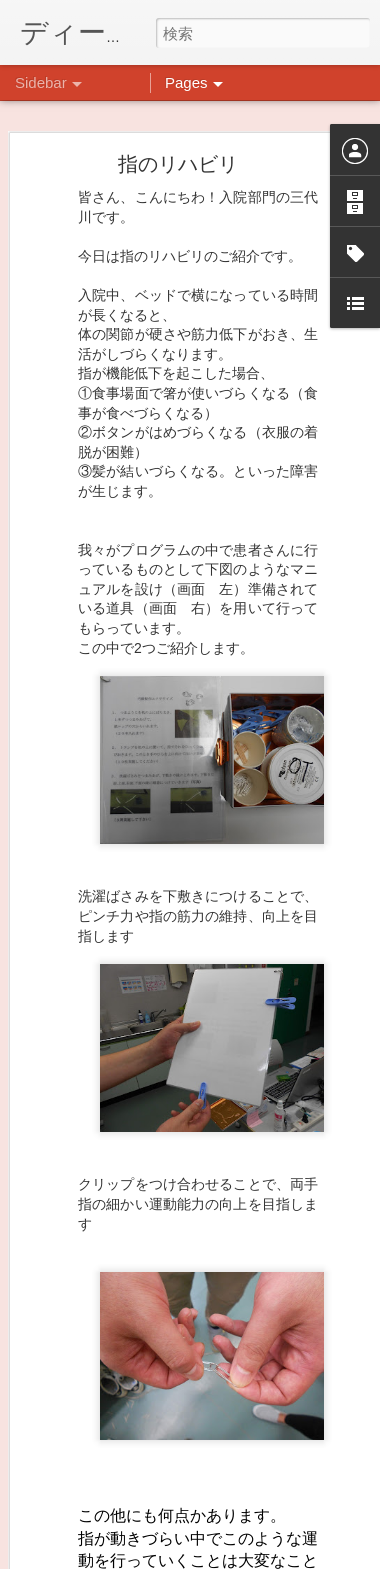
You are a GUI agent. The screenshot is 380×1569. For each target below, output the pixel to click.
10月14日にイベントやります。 (134, 1427)
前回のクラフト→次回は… (121, 1472)
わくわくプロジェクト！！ (121, 1517)
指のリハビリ (178, 108)
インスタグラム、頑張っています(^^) (148, 1382)
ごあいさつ (79, 1562)
